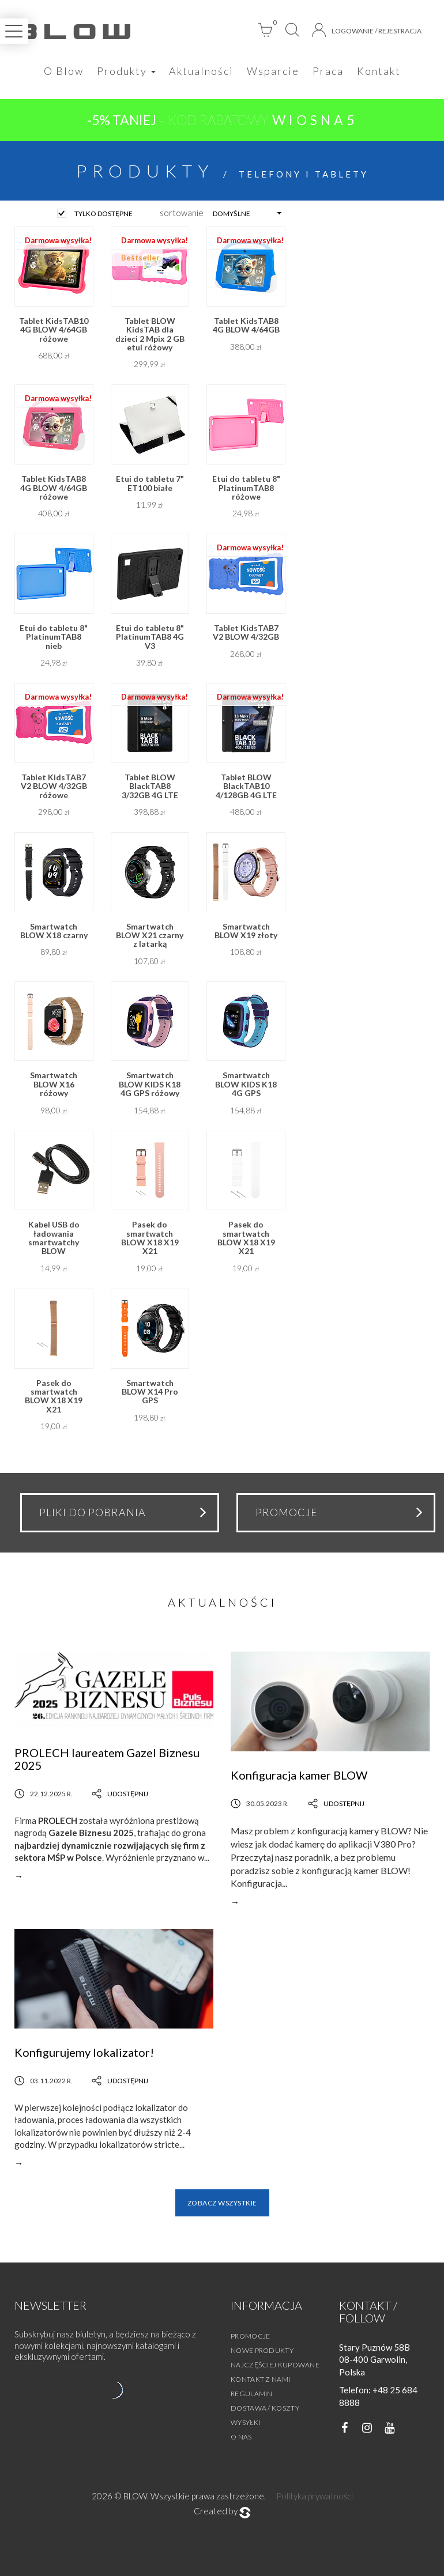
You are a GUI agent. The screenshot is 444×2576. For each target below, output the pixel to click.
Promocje (250, 2336)
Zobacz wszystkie (222, 2203)
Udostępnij (120, 1793)
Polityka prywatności (314, 2496)
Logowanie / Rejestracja (367, 30)
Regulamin (252, 2393)
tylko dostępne (103, 213)
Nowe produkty (262, 2350)
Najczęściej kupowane (275, 2364)
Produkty (126, 71)
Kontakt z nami (260, 2379)
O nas (241, 2437)
